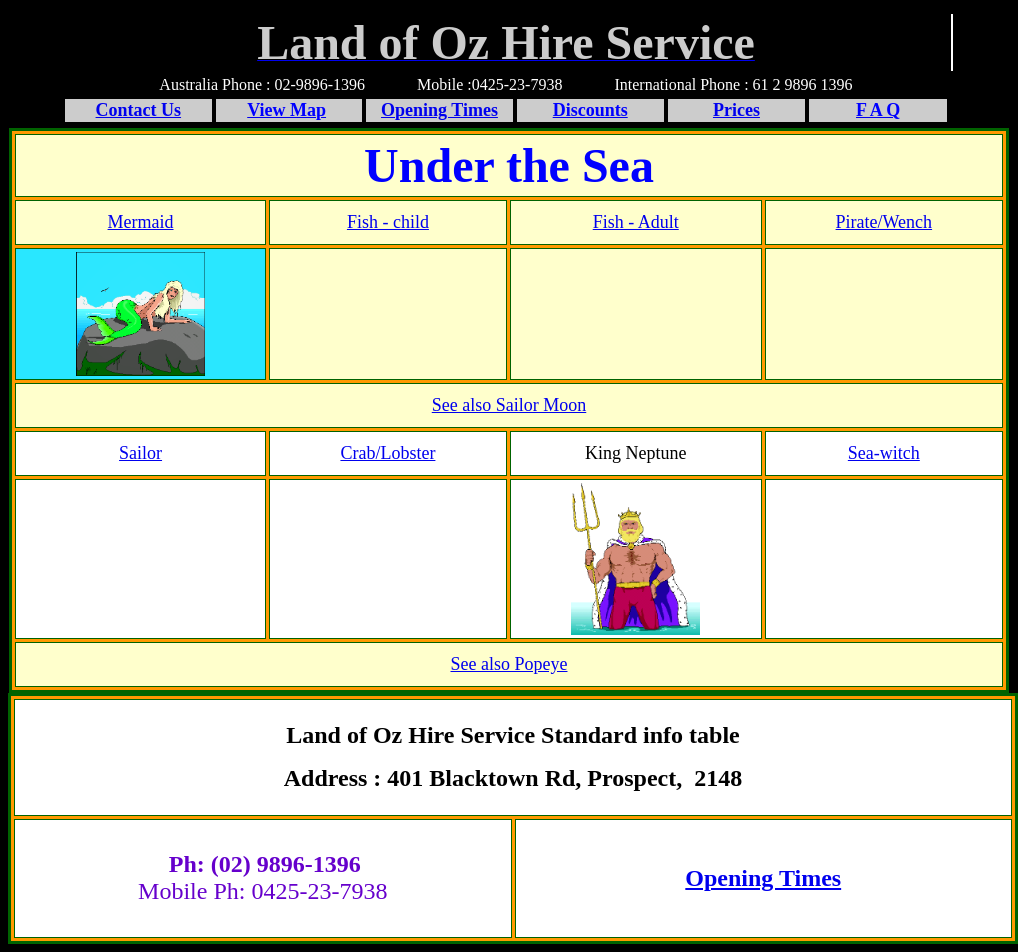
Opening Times (763, 878)
